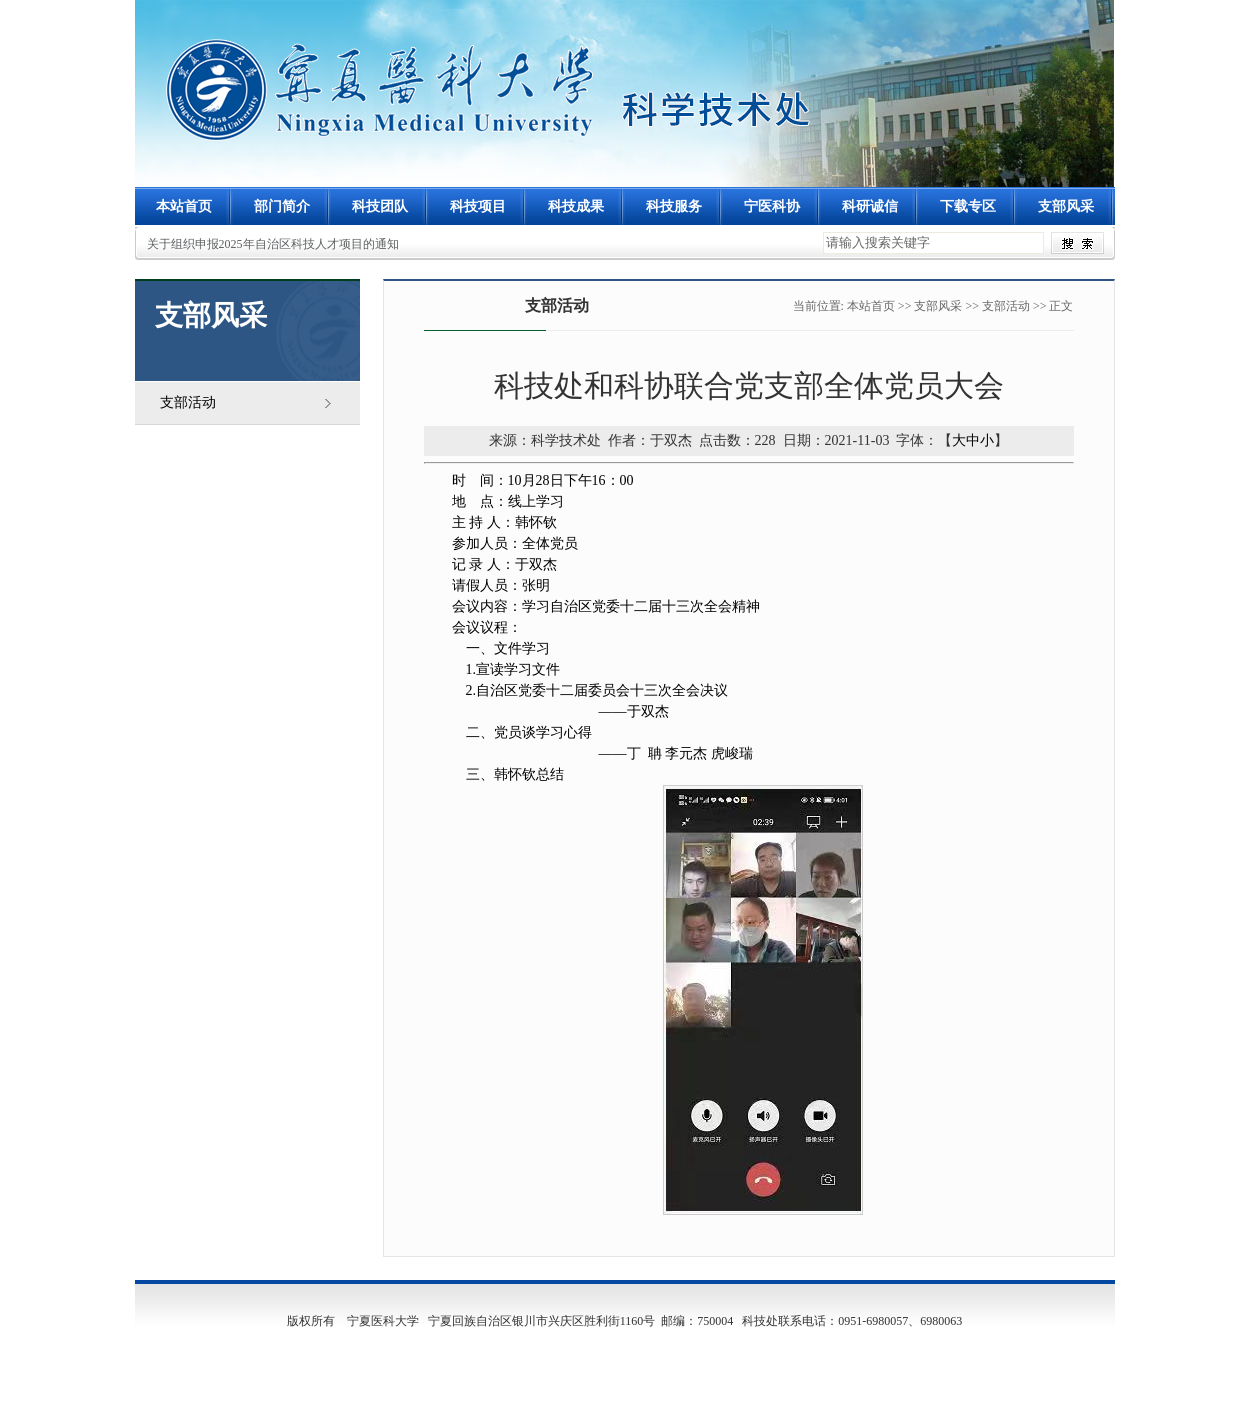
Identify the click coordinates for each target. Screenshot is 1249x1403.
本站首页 (184, 206)
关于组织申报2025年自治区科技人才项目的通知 (273, 244)
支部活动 (188, 402)
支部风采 (938, 306)
